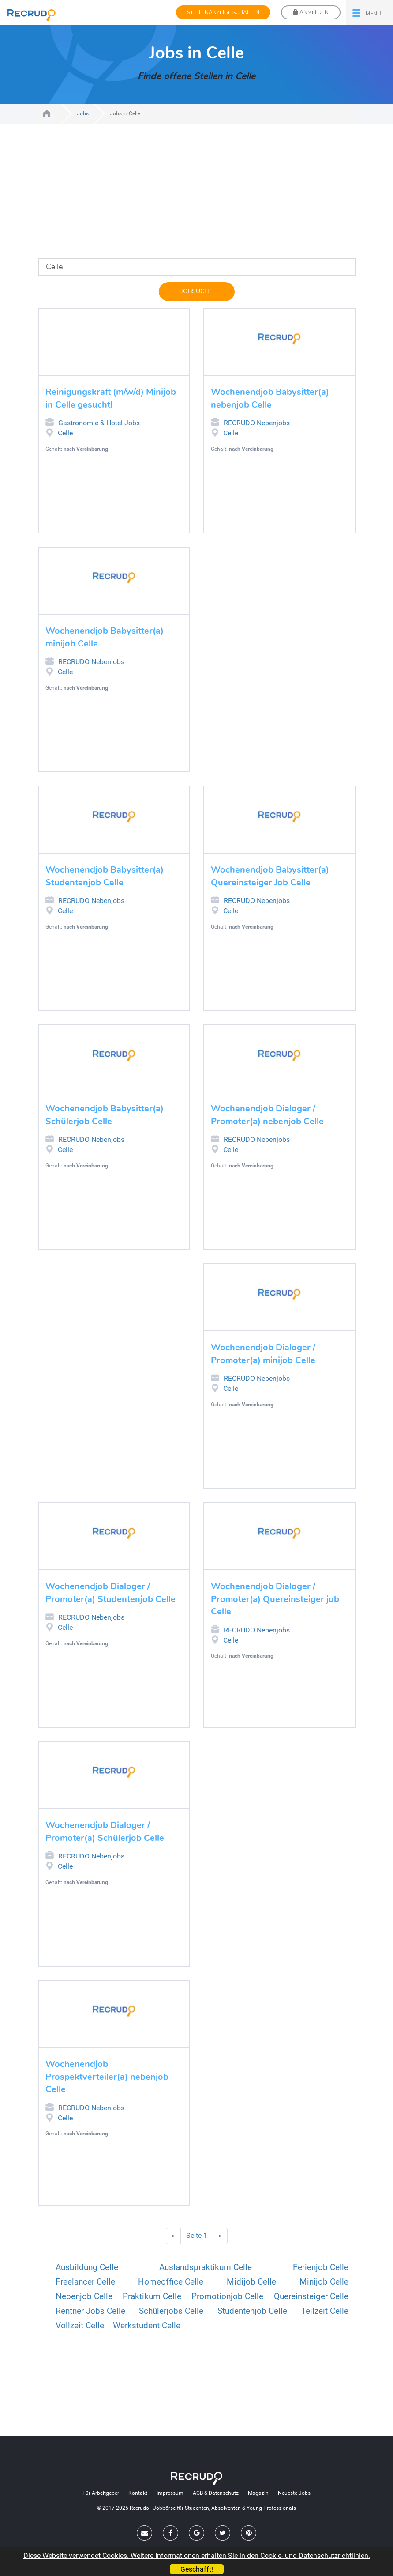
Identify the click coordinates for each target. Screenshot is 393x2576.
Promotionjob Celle (227, 2296)
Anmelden (311, 12)
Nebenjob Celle (84, 2296)
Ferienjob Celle (320, 2267)
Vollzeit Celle (80, 2325)
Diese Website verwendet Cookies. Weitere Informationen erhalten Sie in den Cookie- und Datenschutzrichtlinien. (196, 2555)
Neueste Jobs (294, 2493)
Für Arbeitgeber (100, 2493)
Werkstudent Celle (146, 2325)
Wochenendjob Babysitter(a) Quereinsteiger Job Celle (270, 876)
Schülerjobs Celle (171, 2311)
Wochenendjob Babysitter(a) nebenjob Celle (270, 398)
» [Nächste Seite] (220, 2235)
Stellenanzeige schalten (223, 12)
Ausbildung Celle (87, 2267)
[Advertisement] (196, 196)
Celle (65, 433)
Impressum (170, 2493)
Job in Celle (49, 432)
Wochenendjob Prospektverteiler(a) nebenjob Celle (106, 2076)
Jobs (83, 113)
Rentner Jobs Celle (90, 2311)
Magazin (258, 2493)
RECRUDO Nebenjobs (215, 422)
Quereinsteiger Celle (311, 2296)
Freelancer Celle (85, 2282)
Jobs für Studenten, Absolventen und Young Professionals (47, 114)
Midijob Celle (251, 2282)
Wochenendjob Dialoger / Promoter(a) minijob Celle (263, 1353)
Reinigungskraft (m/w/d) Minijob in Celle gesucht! (110, 398)
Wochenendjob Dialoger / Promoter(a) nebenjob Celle (267, 1115)
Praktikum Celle (152, 2296)
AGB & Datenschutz (216, 2493)
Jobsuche (197, 291)
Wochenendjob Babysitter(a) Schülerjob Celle (104, 1115)
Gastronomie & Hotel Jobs (49, 422)
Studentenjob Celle (252, 2311)
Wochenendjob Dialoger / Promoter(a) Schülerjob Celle (104, 1831)
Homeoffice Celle (170, 2282)
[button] (369, 12)
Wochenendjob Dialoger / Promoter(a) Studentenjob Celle (110, 1592)
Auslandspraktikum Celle (205, 2267)
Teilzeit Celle (324, 2311)
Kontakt (137, 2493)
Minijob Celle (323, 2282)
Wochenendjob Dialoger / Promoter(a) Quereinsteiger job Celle (275, 1598)
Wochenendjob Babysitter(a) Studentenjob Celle (104, 876)
